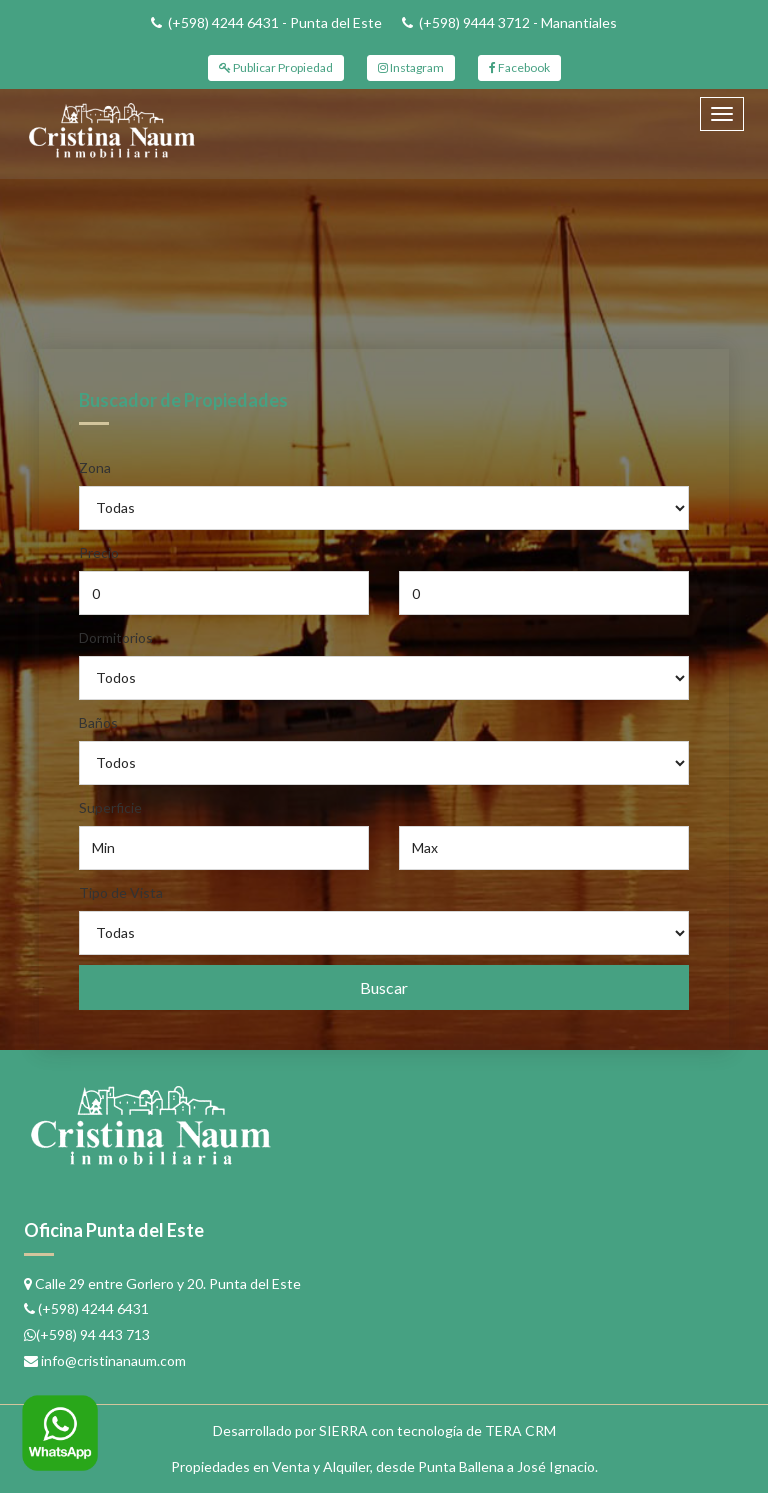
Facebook (519, 67)
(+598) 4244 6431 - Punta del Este (275, 22)
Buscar (384, 987)
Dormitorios (116, 637)
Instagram (411, 67)
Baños (98, 722)
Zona (95, 467)
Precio (99, 552)
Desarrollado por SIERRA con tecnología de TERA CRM (384, 1430)
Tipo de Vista (121, 892)
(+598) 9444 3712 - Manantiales (518, 22)
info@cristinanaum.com (113, 1360)
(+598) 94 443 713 (93, 1334)
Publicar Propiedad (276, 67)
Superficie (110, 807)
